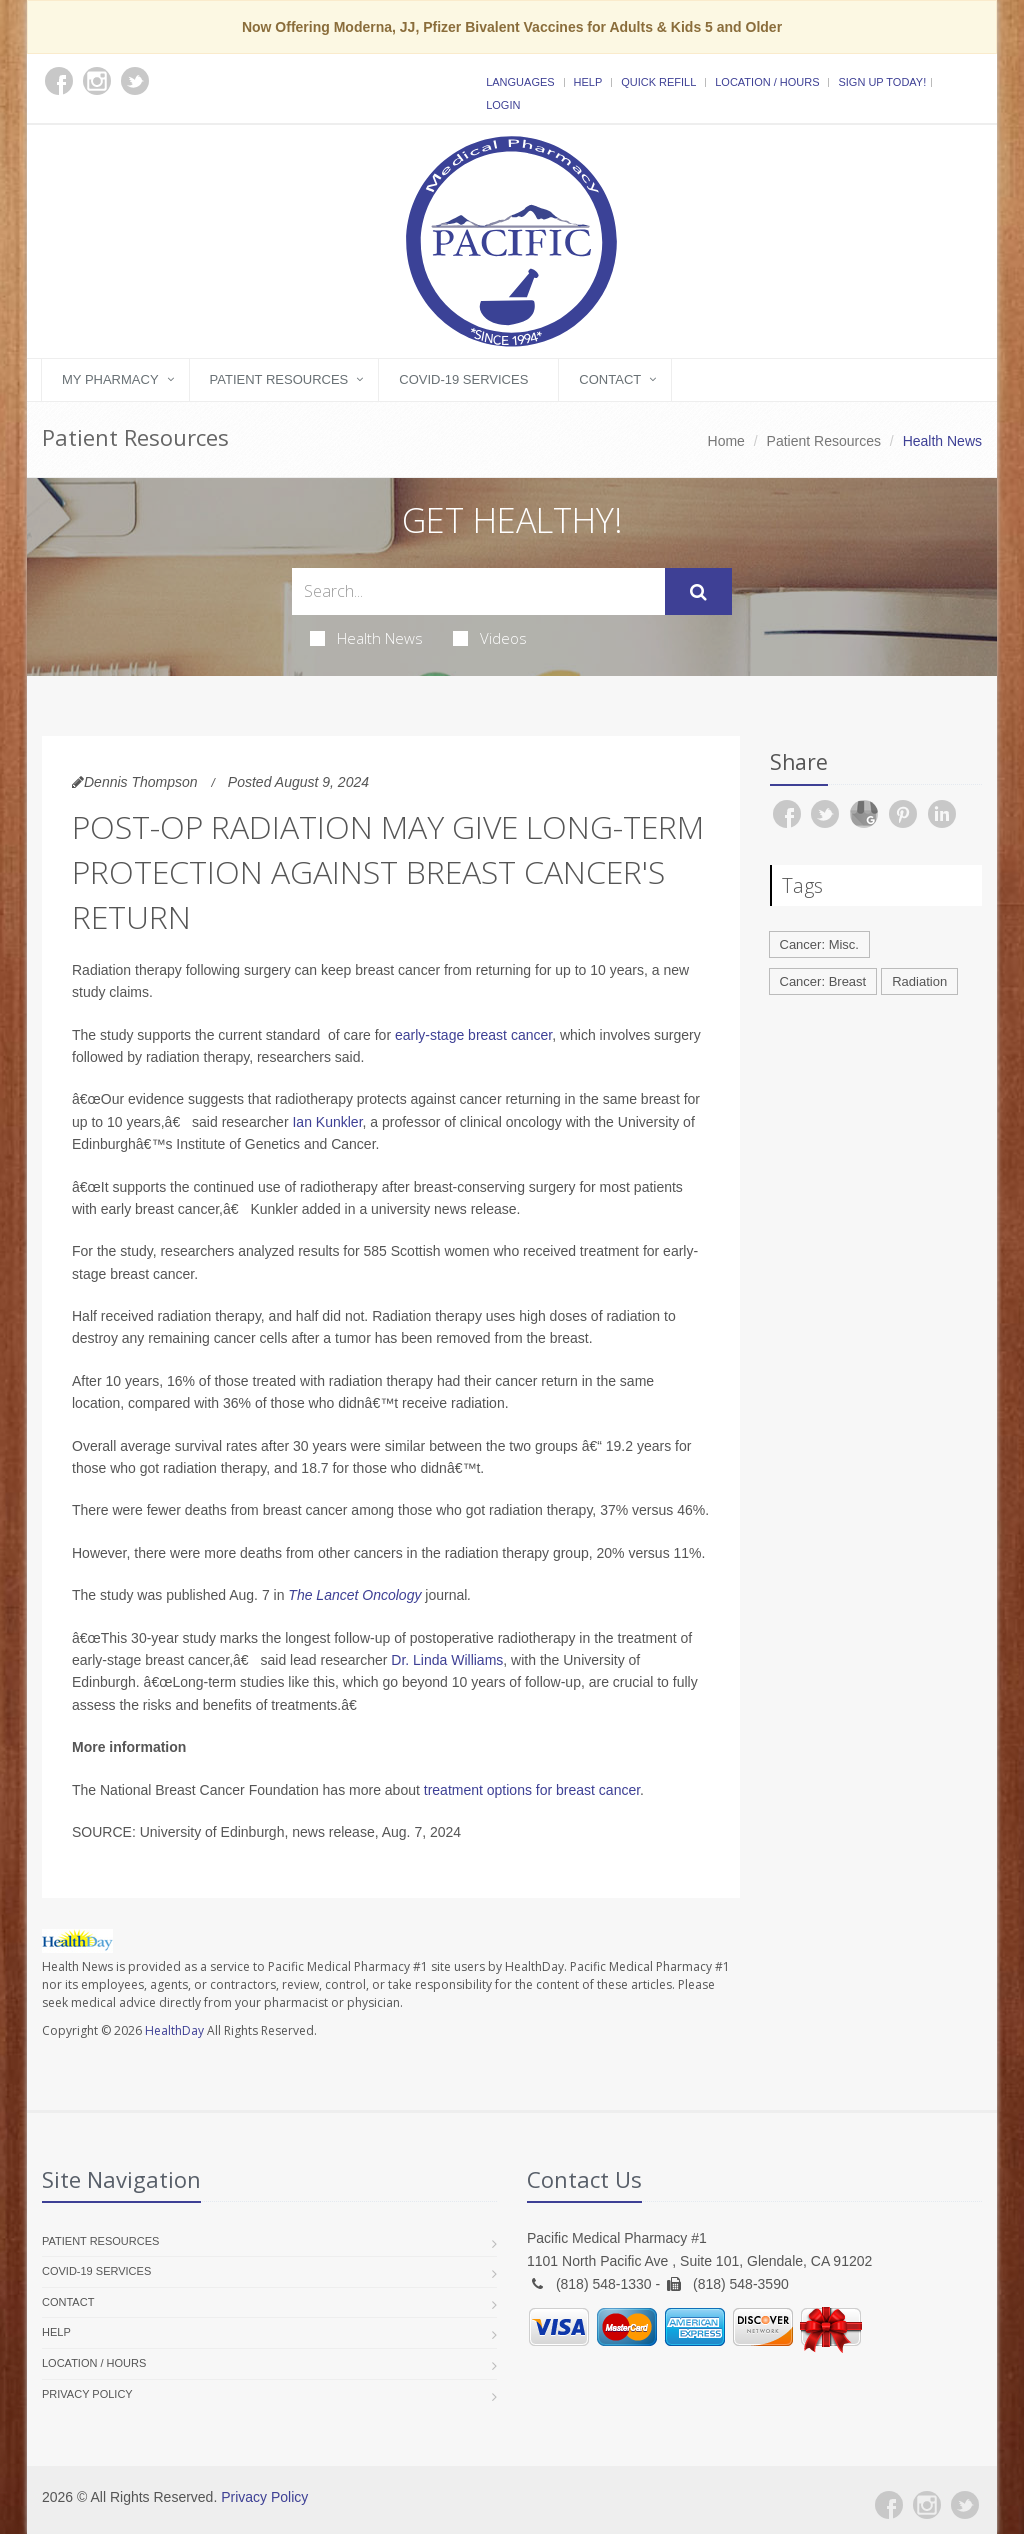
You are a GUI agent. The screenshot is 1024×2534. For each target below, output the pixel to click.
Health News (366, 638)
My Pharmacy (110, 379)
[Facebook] (889, 2505)
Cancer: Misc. (819, 944)
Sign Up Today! (882, 82)
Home (726, 441)
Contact (610, 379)
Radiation (919, 981)
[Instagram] (927, 2505)
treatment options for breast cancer (532, 1790)
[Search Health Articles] (478, 591)
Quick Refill (658, 82)
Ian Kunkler (327, 1122)
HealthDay (174, 2030)
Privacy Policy (87, 2394)
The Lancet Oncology (354, 1595)
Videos (490, 638)
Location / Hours (767, 82)
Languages (520, 82)
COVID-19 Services (463, 379)
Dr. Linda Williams (447, 1660)
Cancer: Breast (823, 981)
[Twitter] (965, 2505)
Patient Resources (279, 379)
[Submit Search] (698, 592)
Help (588, 82)
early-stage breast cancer (473, 1035)
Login (503, 105)
